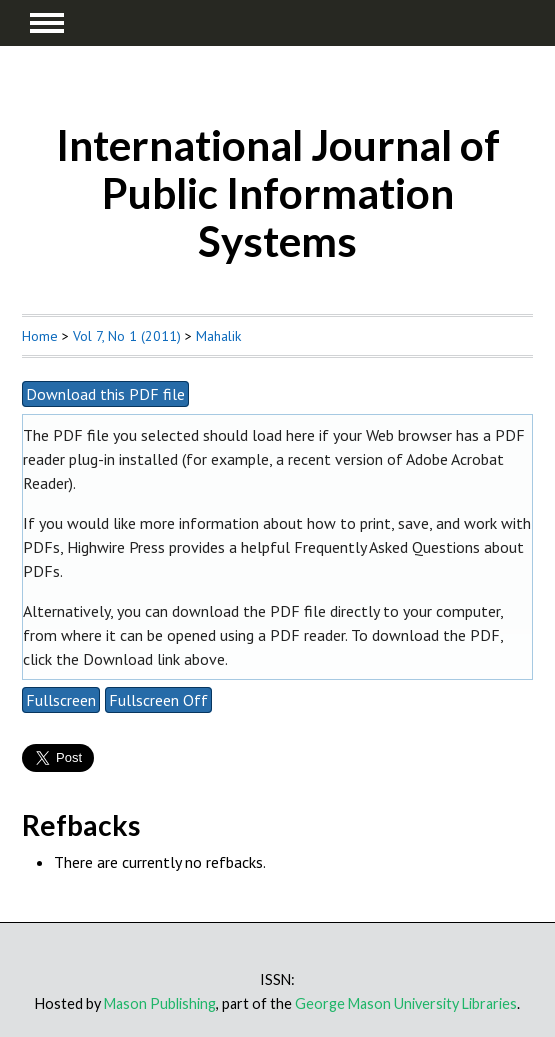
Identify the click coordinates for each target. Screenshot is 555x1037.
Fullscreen (61, 700)
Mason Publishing (160, 1003)
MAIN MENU (47, 23)
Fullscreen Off (158, 700)
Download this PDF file (105, 394)
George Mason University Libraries (406, 1003)
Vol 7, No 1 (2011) (127, 336)
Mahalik (218, 336)
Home (40, 336)
